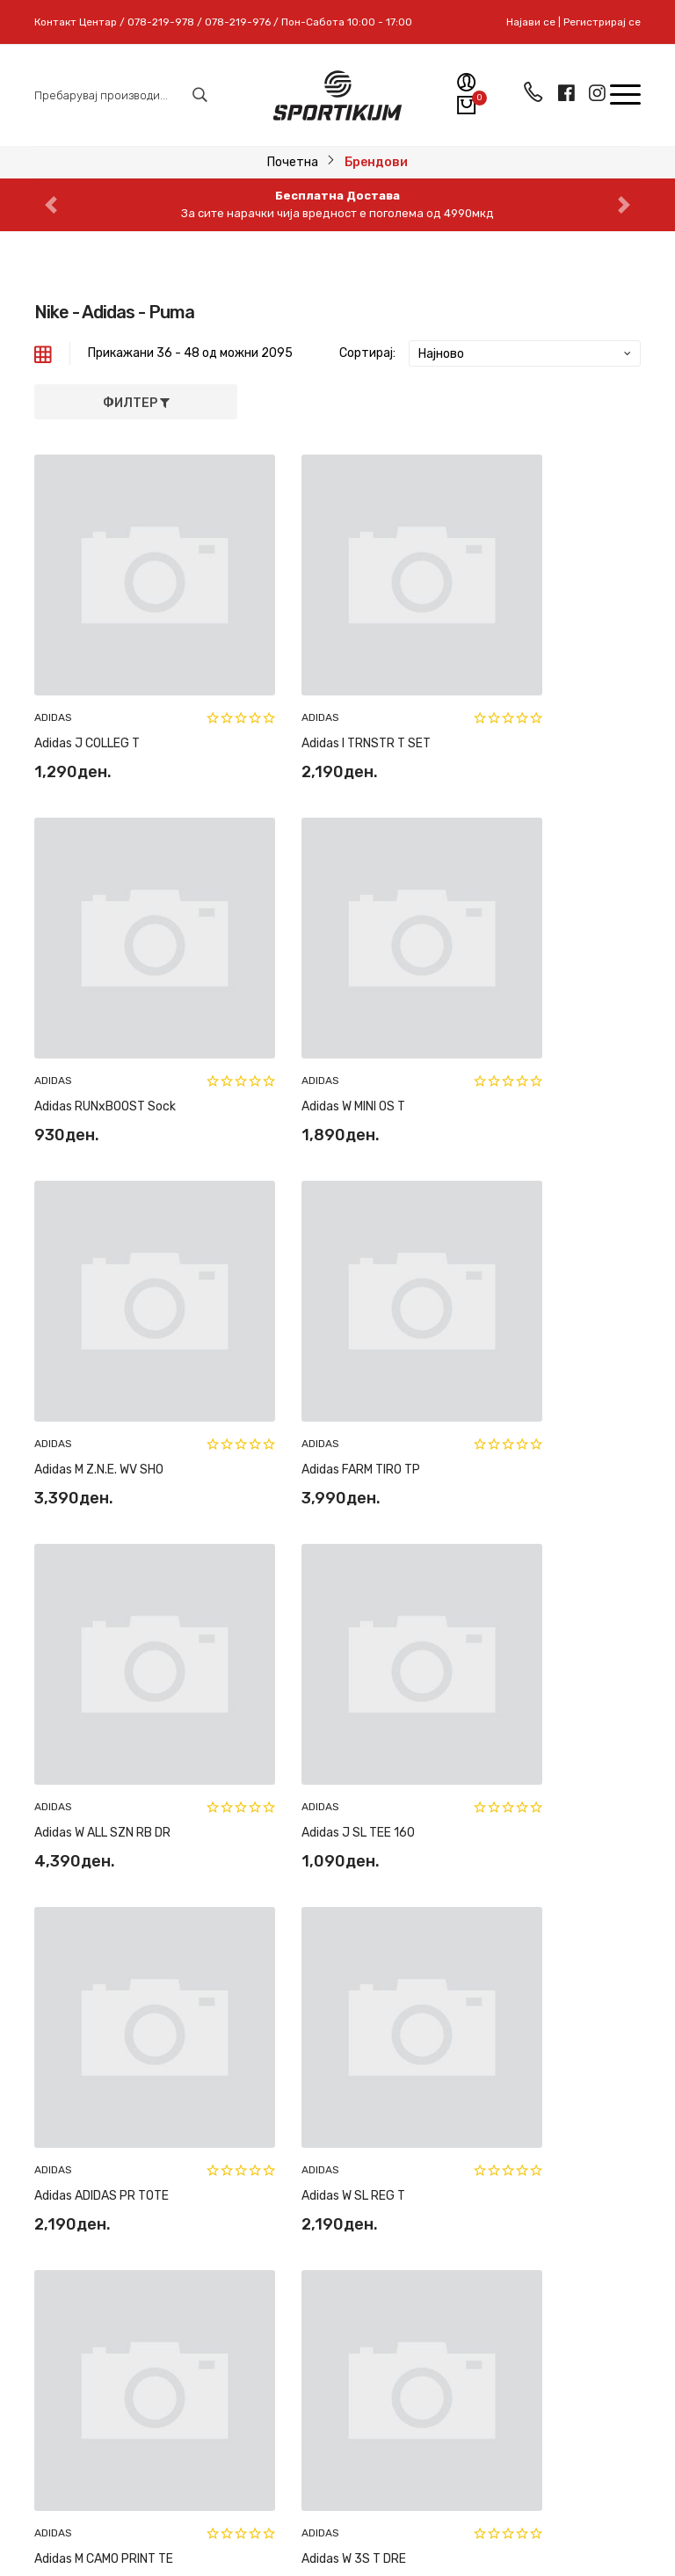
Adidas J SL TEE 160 (302, 1299)
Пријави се (261, 2324)
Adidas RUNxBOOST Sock (527, 687)
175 (562, 1688)
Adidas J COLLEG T (87, 687)
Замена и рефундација (390, 1984)
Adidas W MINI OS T (86, 993)
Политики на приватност (388, 2129)
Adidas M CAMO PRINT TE (314, 1606)
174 (529, 1688)
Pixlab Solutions (383, 2531)
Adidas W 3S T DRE (508, 1606)
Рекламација (388, 2023)
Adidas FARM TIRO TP (515, 993)
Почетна (292, 162)
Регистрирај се (602, 22)
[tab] (43, 353)
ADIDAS (53, 661)
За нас (370, 2246)
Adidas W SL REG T (86, 1606)
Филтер (136, 403)
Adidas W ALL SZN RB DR (102, 1299)
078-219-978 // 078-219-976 (184, 2088)
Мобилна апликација (411, 2369)
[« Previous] (323, 1696)
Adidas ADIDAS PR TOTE (523, 1299)
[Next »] (612, 1696)
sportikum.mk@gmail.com (161, 2120)
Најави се (530, 22)
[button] (50, 204)
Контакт (376, 2277)
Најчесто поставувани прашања (390, 2072)
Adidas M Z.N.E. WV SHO (309, 993)
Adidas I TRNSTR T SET (309, 687)
